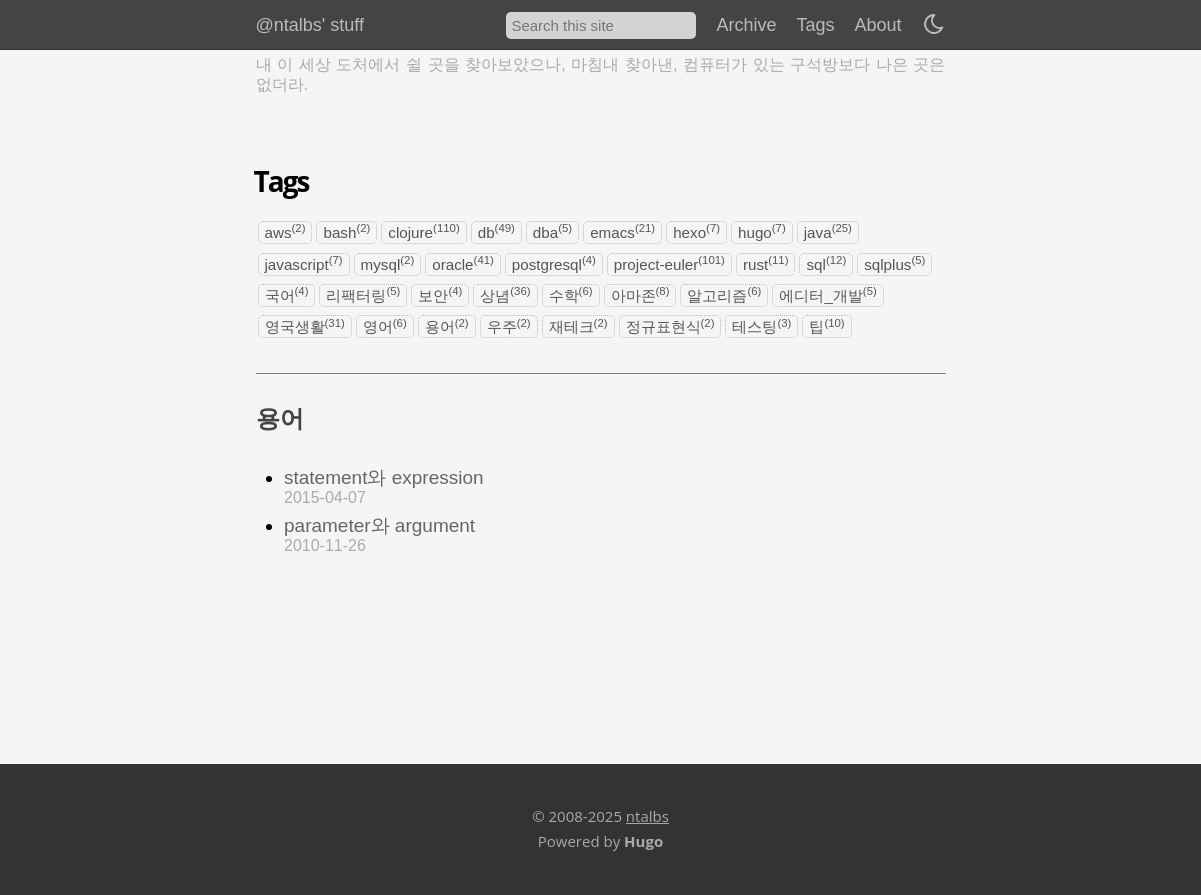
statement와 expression (384, 477)
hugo (762, 231)
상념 (505, 294)
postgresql (554, 263)
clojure (423, 231)
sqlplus (894, 263)
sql (826, 263)
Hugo (643, 841)
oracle (463, 263)
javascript (304, 263)
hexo (696, 231)
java (828, 231)
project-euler (669, 263)
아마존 (640, 294)
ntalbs (647, 816)
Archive (746, 25)
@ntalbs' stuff (310, 25)
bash (346, 231)
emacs (622, 231)
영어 (385, 326)
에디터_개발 (827, 294)
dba (552, 231)
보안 (440, 294)
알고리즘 (724, 294)
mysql (388, 263)
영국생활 (305, 326)
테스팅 (761, 326)
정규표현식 (670, 326)
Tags (815, 25)
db (496, 231)
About (877, 25)
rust (766, 263)
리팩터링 (363, 294)
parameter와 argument (379, 525)
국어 (287, 294)
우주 (509, 326)
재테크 (578, 326)
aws (285, 231)
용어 (447, 326)
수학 (571, 294)
